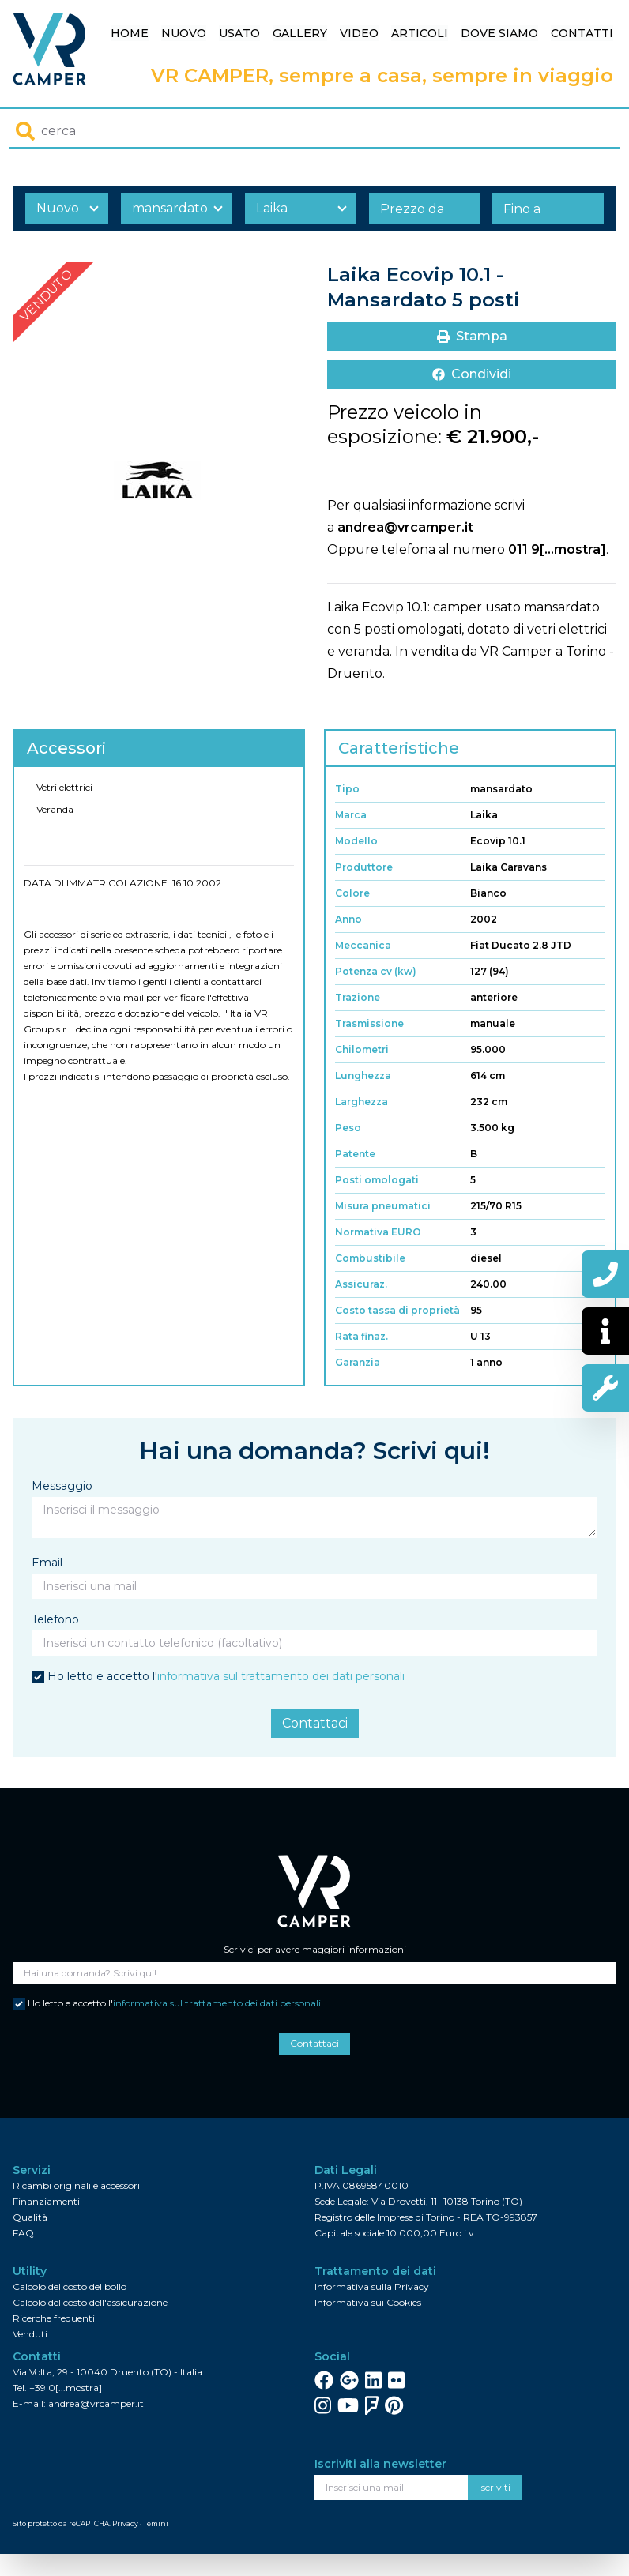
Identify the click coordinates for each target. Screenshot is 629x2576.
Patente (355, 1154)
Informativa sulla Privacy (371, 2286)
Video (359, 33)
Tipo (347, 789)
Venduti (30, 2334)
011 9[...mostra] (557, 549)
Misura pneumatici (383, 1206)
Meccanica (363, 945)
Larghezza (361, 1101)
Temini (155, 2523)
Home (130, 33)
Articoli (419, 33)
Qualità (30, 2217)
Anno (348, 919)
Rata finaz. (361, 1336)
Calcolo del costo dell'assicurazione (90, 2302)
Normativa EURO (378, 1232)
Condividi (471, 374)
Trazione (357, 997)
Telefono (55, 1619)
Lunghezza (363, 1075)
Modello (356, 841)
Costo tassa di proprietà (397, 1310)
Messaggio (62, 1486)
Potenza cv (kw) (375, 971)
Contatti (582, 33)
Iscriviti (494, 2487)
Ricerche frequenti (54, 2318)
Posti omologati (377, 1180)
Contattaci (315, 1723)
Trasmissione (369, 1023)
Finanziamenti (46, 2201)
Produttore (364, 867)
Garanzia (357, 1362)
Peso (348, 1128)
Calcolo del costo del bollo (69, 2286)
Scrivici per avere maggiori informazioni (315, 1949)
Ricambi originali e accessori (76, 2185)
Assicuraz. (361, 1284)
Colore (352, 893)
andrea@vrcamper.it (405, 527)
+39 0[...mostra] (65, 2388)
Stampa (472, 336)
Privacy (125, 2523)
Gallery (300, 33)
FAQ (23, 2233)
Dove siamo (499, 33)
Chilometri (362, 1049)
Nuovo (183, 33)
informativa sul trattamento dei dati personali (281, 1676)
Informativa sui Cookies (367, 2302)
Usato (239, 33)
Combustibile (370, 1258)
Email (47, 1562)
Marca (351, 815)
